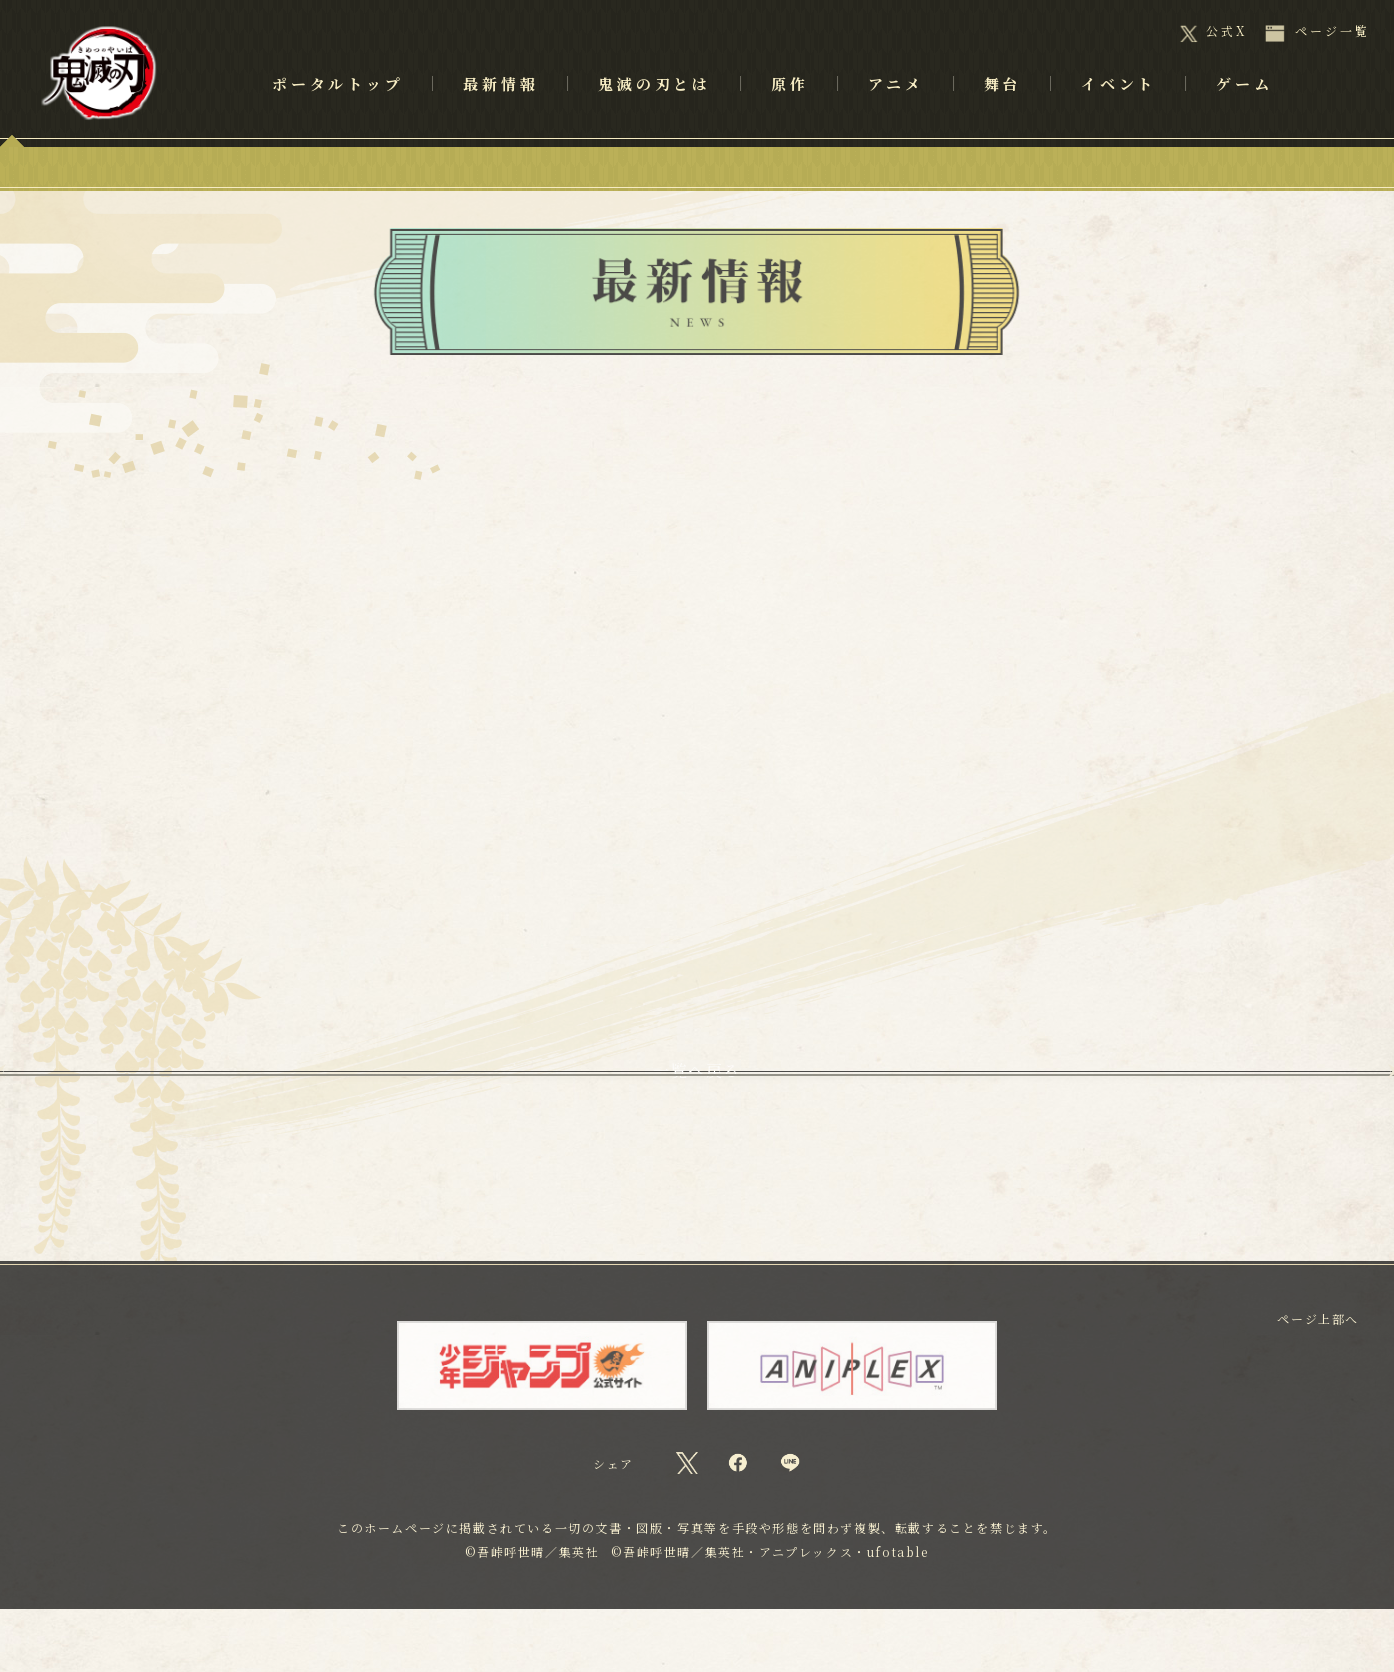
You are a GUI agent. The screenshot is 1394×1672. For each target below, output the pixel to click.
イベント (1118, 111)
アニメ (895, 111)
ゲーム (1244, 111)
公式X (1226, 31)
